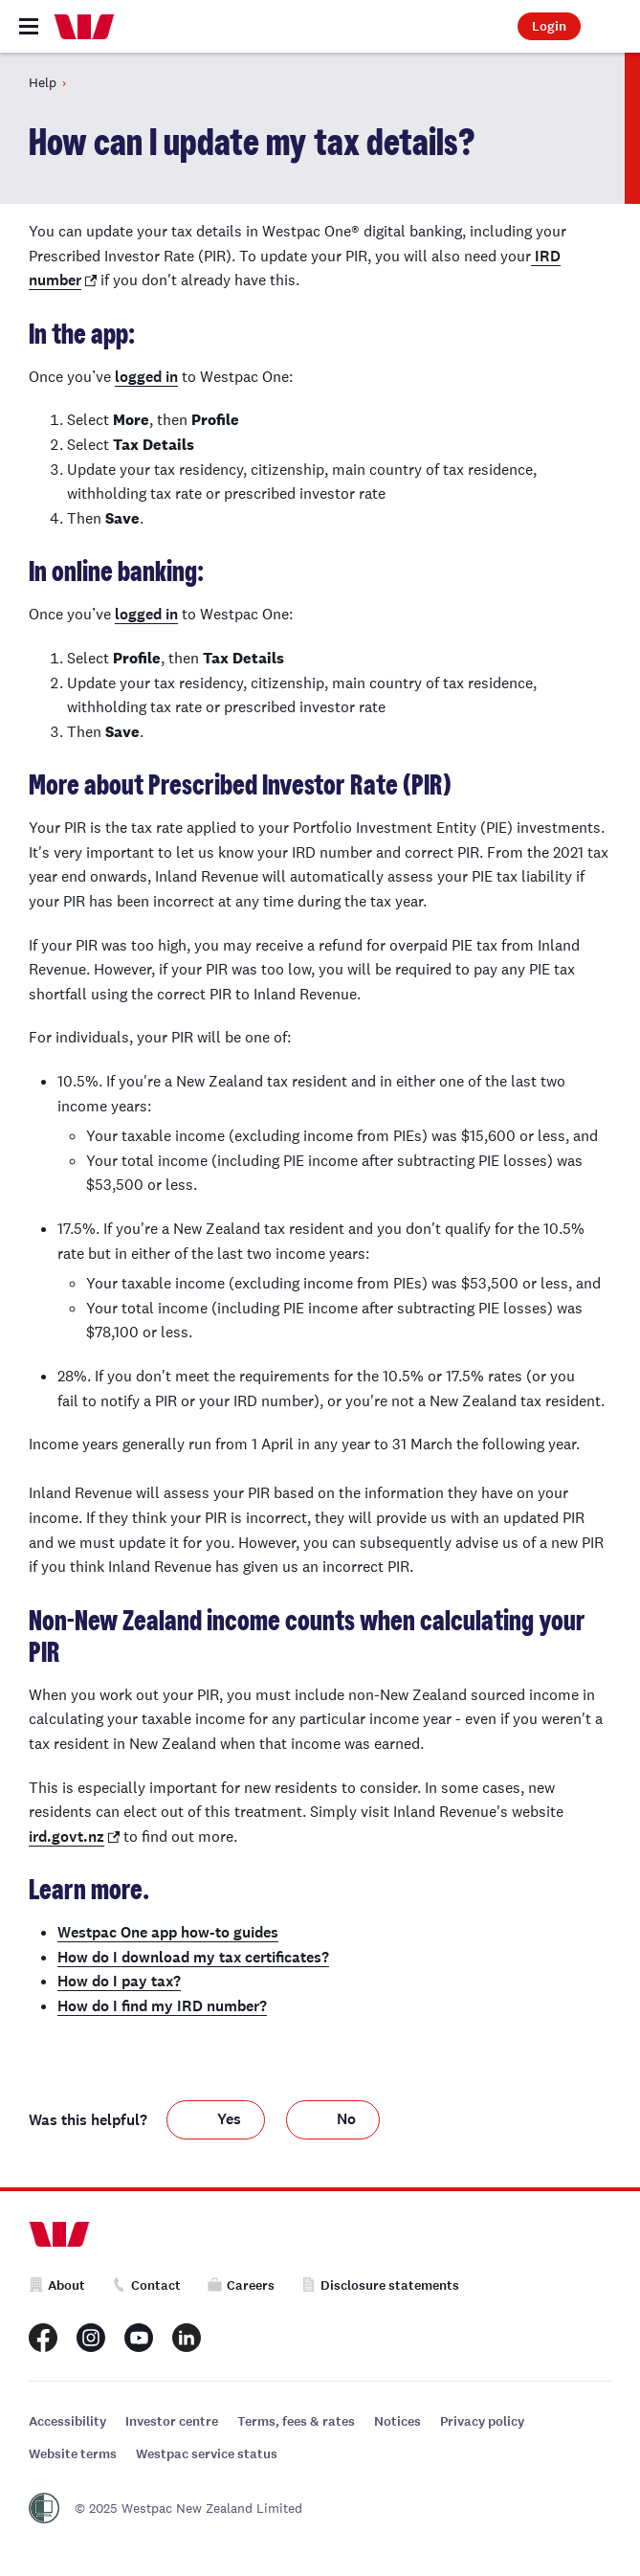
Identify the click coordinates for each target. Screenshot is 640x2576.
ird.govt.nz (66, 1836)
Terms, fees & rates (296, 2421)
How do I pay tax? (119, 1981)
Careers (241, 2285)
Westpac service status (206, 2454)
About (57, 2285)
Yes (229, 2119)
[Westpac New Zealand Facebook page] (43, 2337)
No (346, 2119)
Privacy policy (482, 2421)
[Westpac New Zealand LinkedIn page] (186, 2337)
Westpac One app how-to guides (167, 1932)
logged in (146, 377)
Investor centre (171, 2421)
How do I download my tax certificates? (193, 1957)
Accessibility (67, 2421)
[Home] (84, 26)
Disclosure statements (380, 2285)
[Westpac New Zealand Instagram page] (91, 2337)
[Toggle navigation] (28, 26)
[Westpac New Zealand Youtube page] (138, 2337)
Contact (146, 2285)
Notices (397, 2421)
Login (549, 26)
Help (42, 82)
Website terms (73, 2454)
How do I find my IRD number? (162, 2006)
